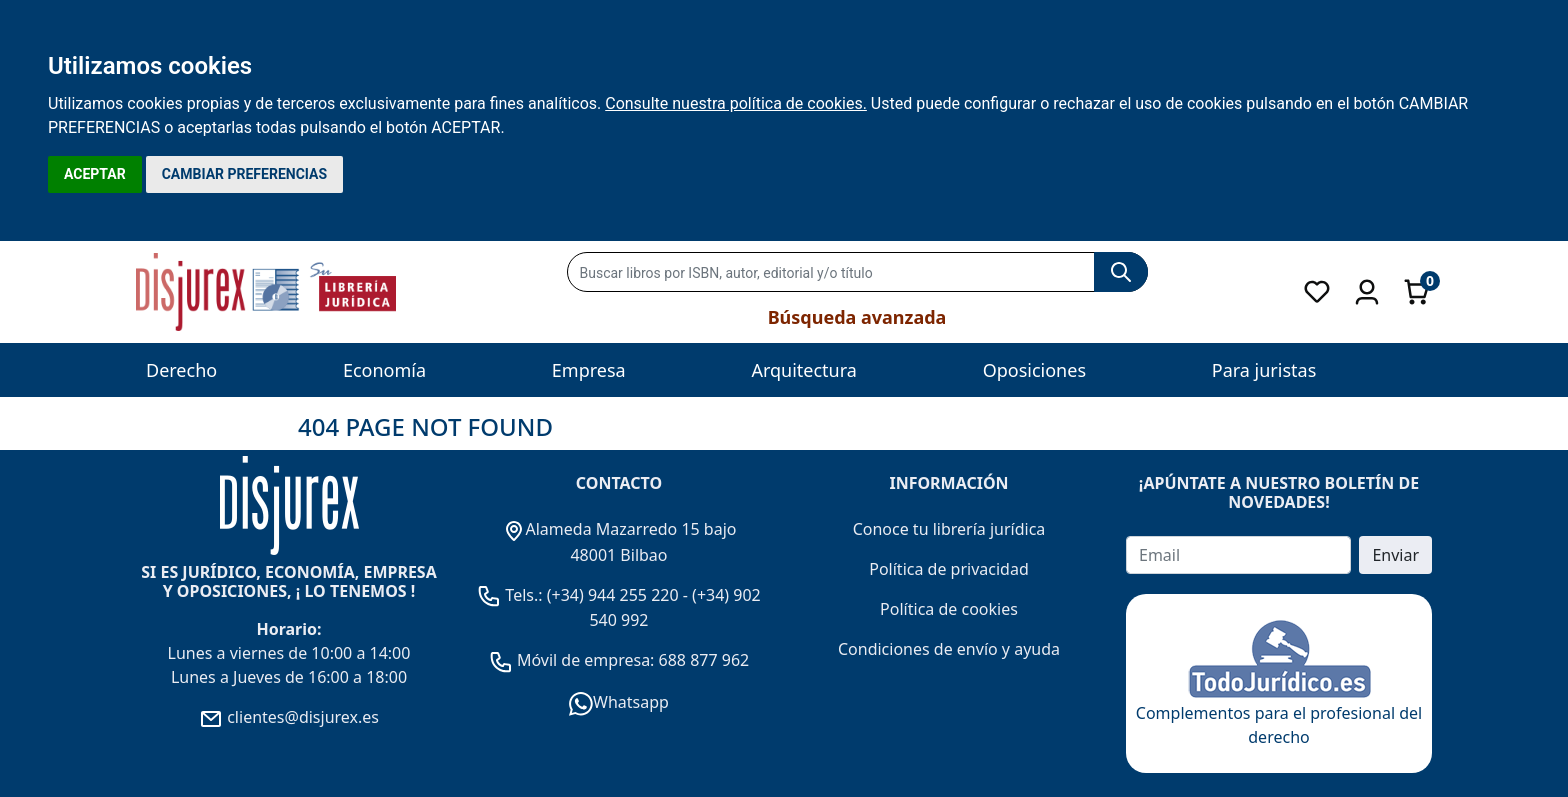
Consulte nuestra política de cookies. (736, 103)
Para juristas (1264, 370)
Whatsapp (619, 702)
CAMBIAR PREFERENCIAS (244, 174)
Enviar (1395, 555)
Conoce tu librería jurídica (949, 529)
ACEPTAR (95, 174)
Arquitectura (804, 370)
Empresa (589, 370)
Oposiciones (1034, 370)
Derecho (181, 370)
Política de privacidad (949, 569)
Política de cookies (949, 609)
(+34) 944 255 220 (613, 595)
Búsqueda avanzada (857, 317)
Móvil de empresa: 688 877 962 (631, 660)
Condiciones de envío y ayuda (949, 649)
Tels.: (512, 595)
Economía (384, 370)
